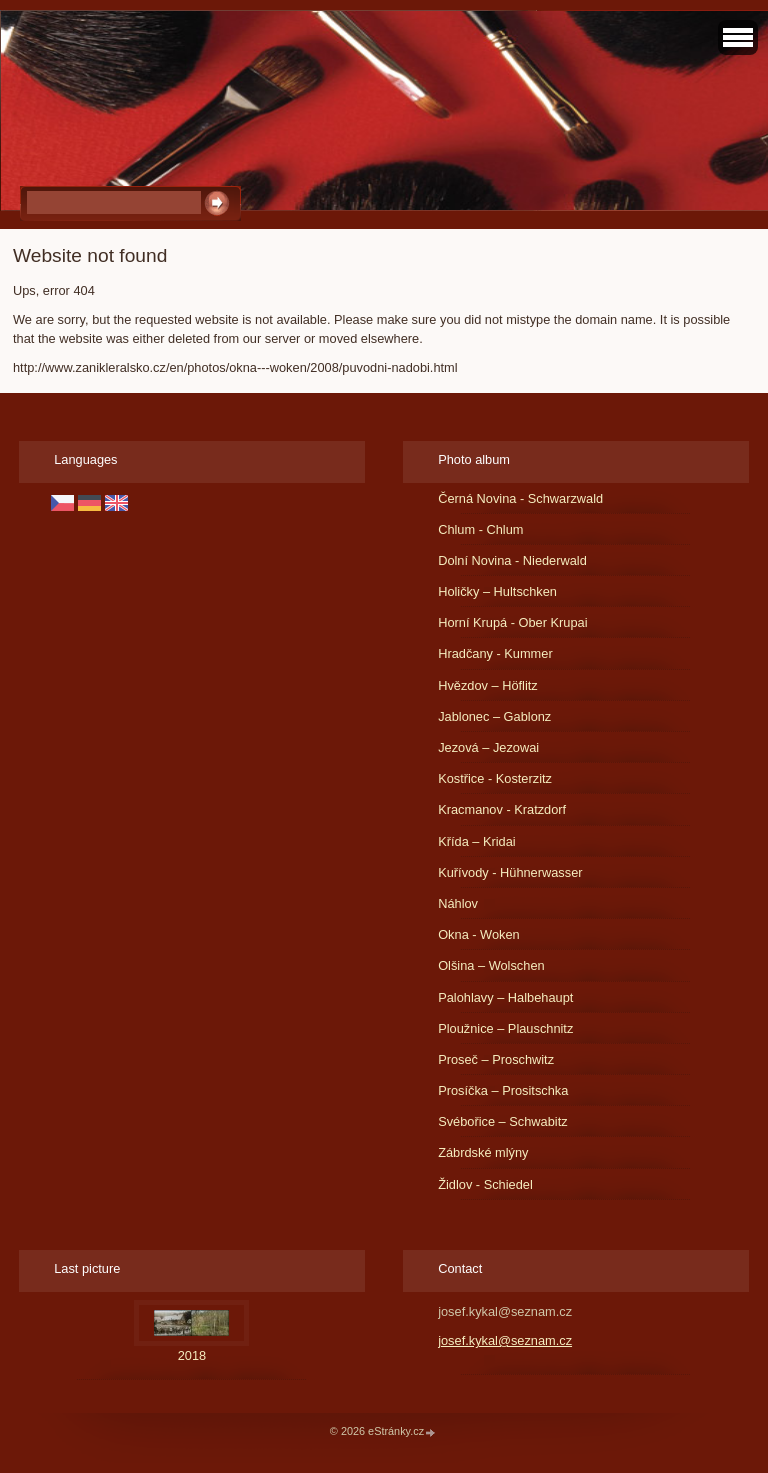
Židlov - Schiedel (485, 1184)
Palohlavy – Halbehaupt (505, 997)
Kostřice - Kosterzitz (495, 778)
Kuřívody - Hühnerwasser (510, 872)
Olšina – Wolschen (491, 965)
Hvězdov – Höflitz (488, 685)
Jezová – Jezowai (488, 747)
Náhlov (458, 903)
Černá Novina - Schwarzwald (520, 498)
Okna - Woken (479, 934)
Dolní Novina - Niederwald (512, 560)
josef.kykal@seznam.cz (505, 1340)
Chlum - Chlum (480, 529)
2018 (192, 1355)
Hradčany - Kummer (495, 653)
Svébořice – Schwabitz (502, 1121)
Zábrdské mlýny (483, 1152)
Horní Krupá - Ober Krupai (512, 622)
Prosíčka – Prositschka (503, 1090)
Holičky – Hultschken (497, 591)
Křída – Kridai (477, 841)
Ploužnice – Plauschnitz (505, 1028)
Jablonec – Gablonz (494, 716)
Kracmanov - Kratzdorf (502, 809)
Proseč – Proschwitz (496, 1059)
